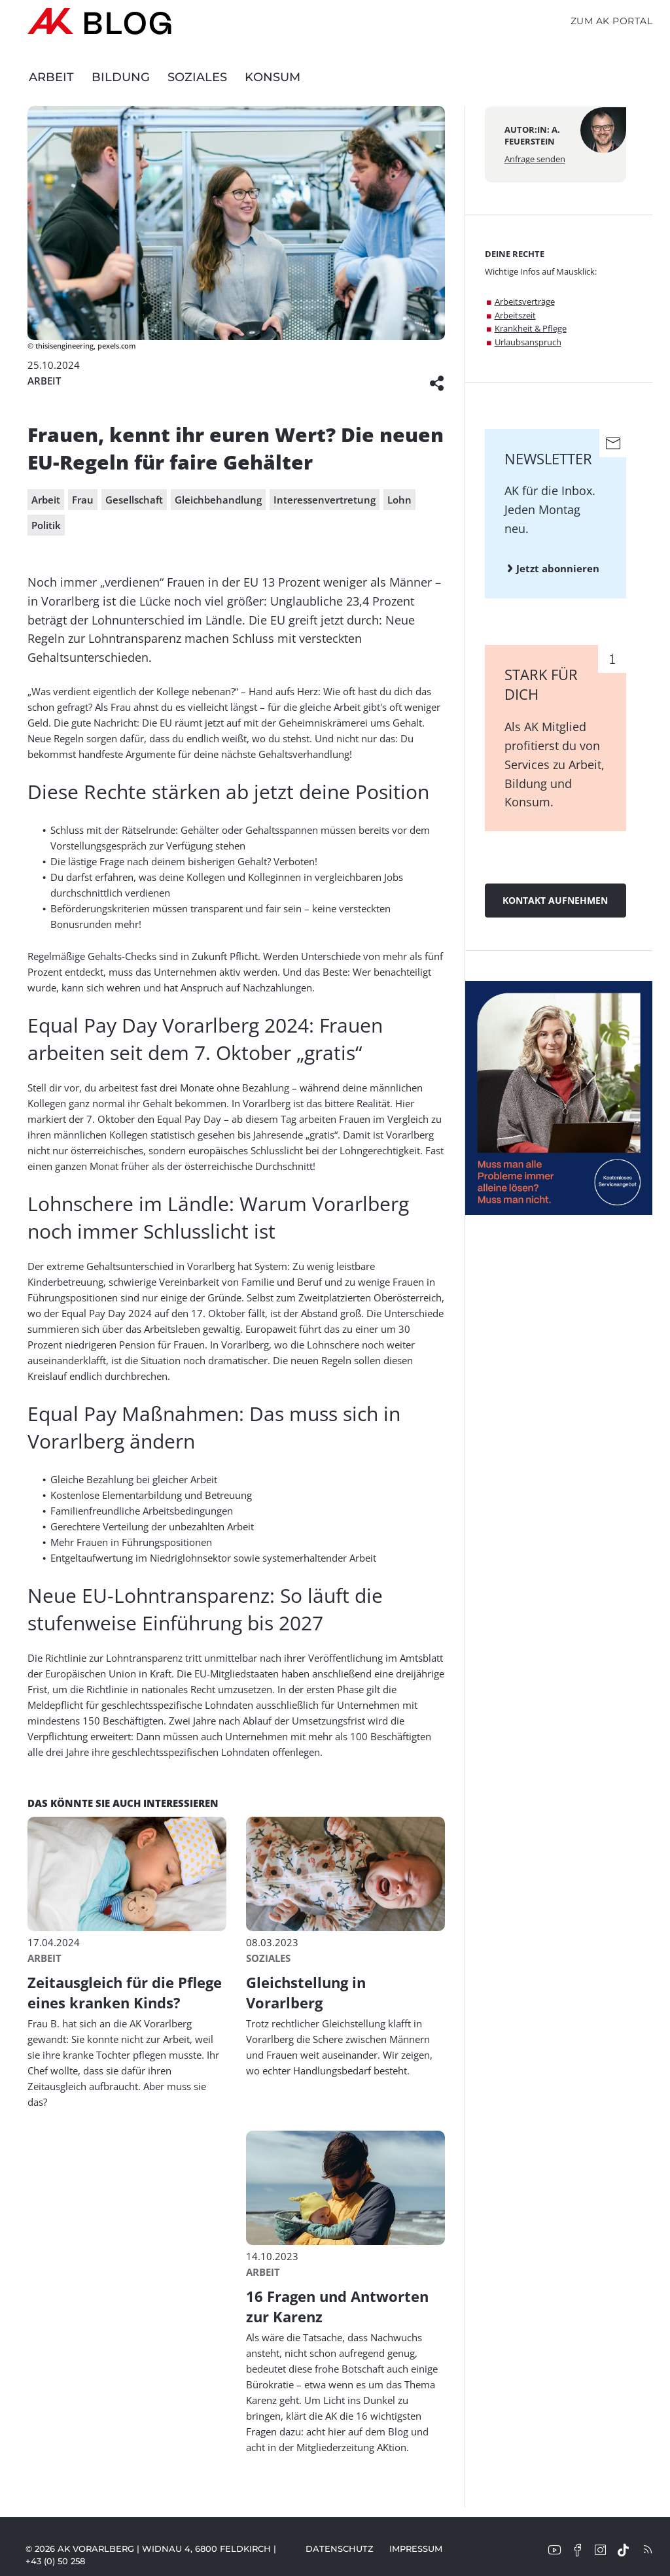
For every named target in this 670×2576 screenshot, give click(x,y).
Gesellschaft (134, 499)
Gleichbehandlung (218, 499)
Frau (83, 499)
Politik (46, 525)
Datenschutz (340, 2548)
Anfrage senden (534, 159)
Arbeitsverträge (525, 301)
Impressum (415, 2548)
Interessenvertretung (324, 499)
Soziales (197, 77)
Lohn (399, 499)
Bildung (121, 77)
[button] (437, 381)
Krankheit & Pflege (531, 328)
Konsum (272, 77)
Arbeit (51, 77)
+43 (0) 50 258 (55, 2561)
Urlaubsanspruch (528, 342)
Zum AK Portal (612, 21)
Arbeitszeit (515, 315)
